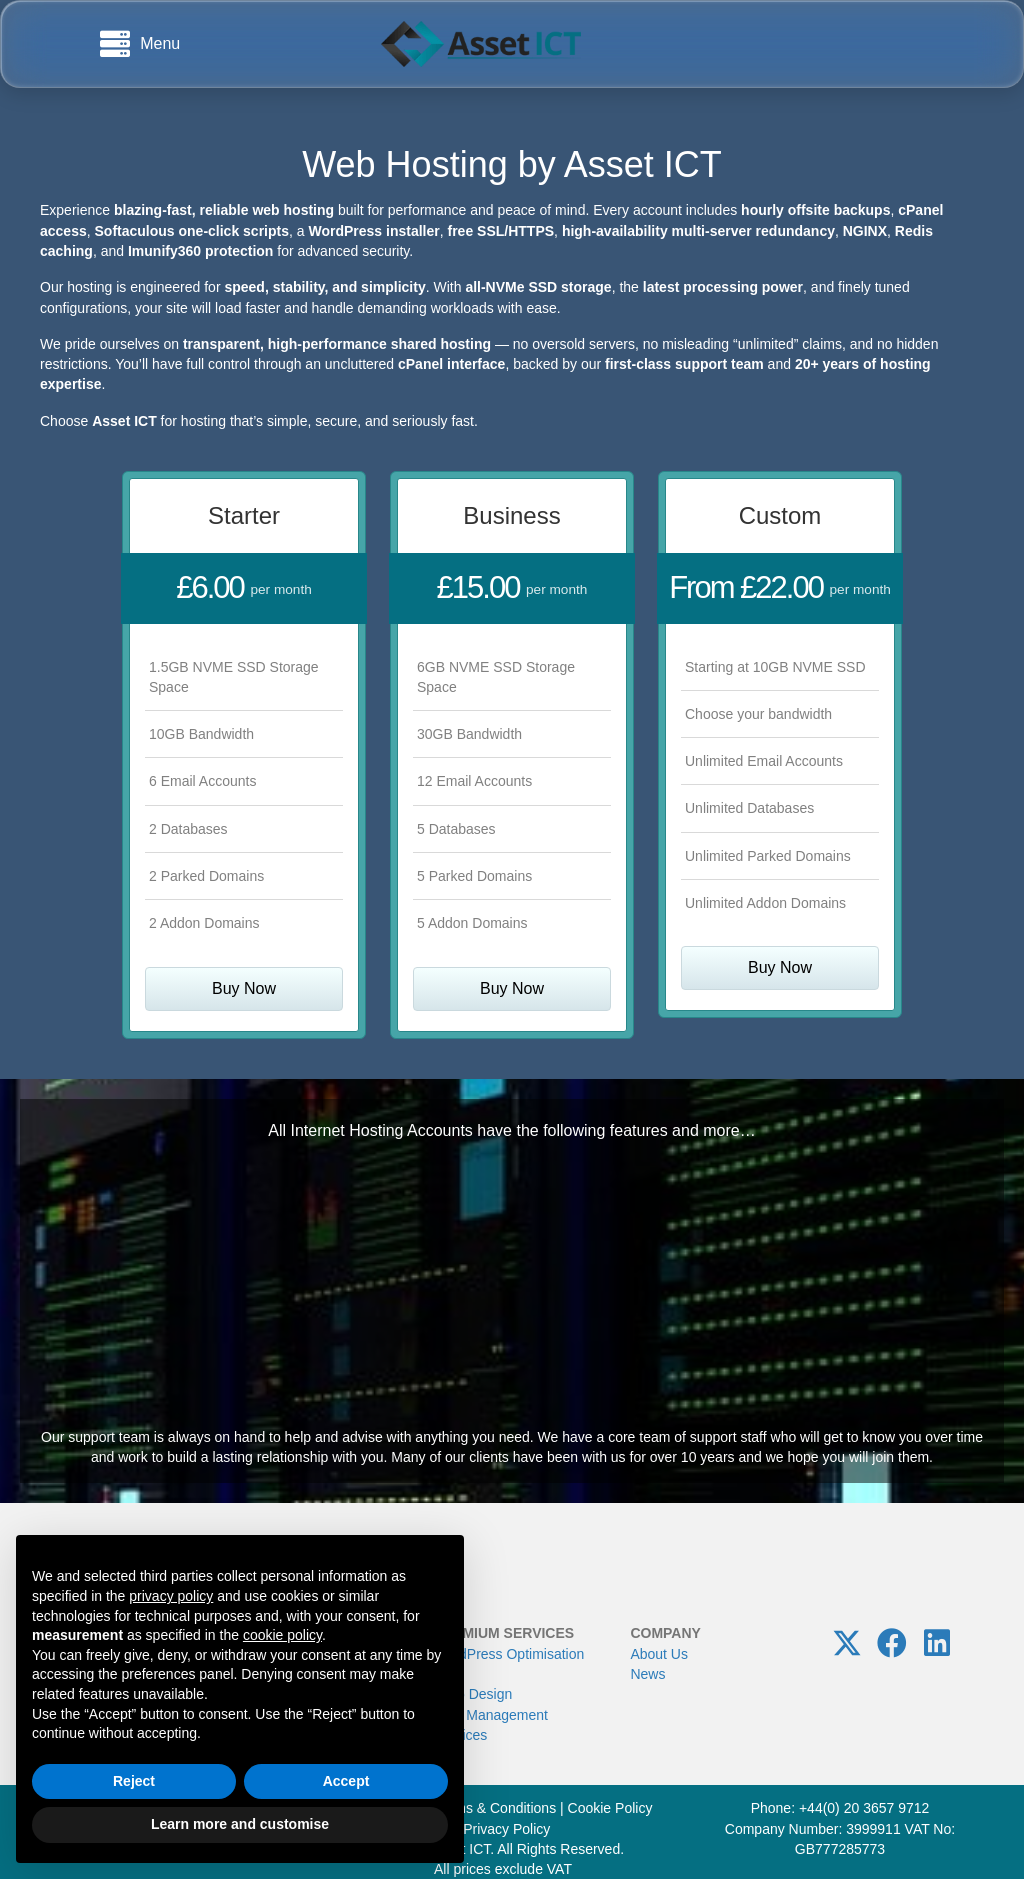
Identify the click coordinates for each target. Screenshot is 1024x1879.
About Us (659, 1654)
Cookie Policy (610, 1808)
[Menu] (140, 44)
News (647, 1674)
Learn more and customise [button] (240, 1824)
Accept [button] (346, 1781)
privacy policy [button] (171, 1596)
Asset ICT (643, 164)
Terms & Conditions (495, 1808)
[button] (847, 1643)
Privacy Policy (506, 1829)
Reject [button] (134, 1781)
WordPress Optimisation (509, 1654)
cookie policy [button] (282, 1635)
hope (802, 1457)
